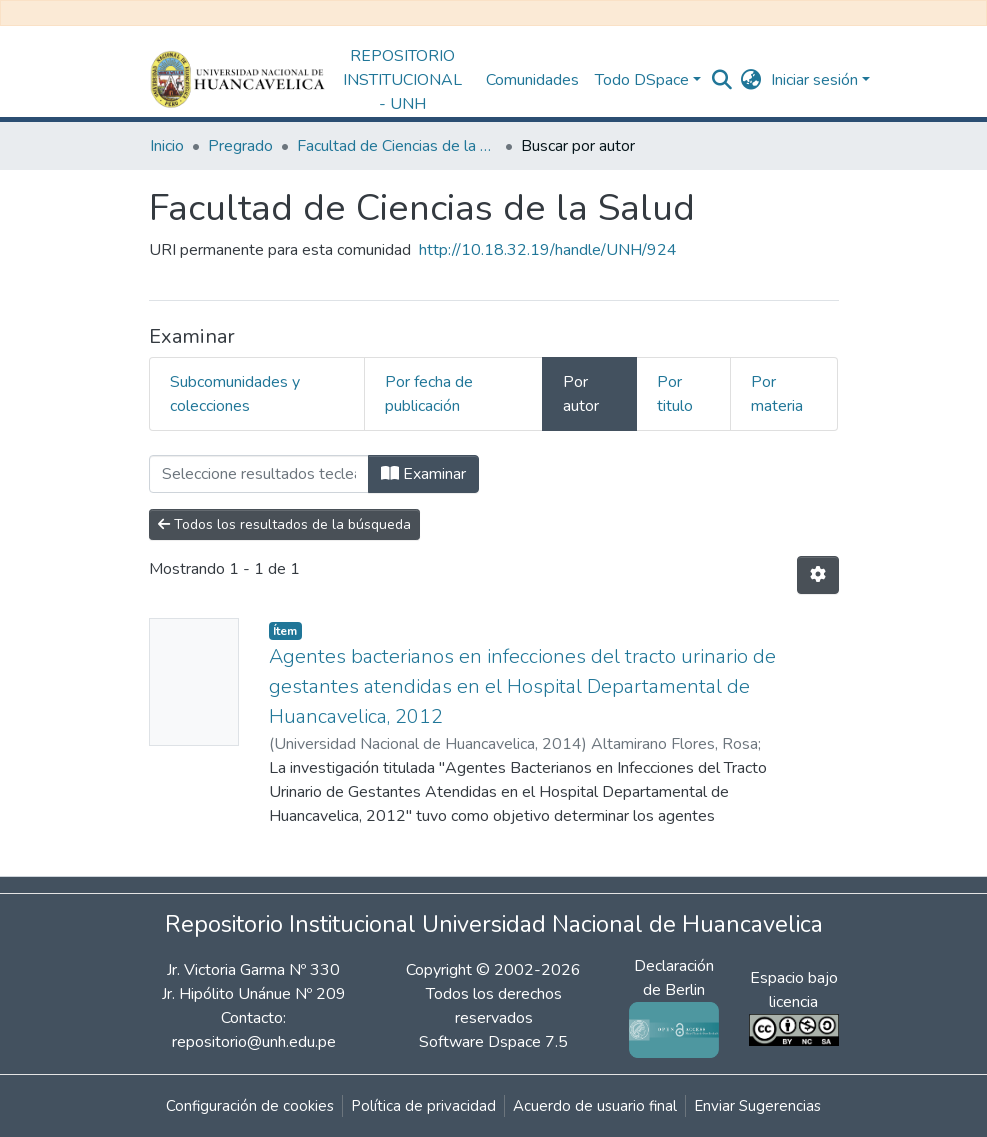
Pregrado (240, 146)
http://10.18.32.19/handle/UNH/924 (548, 250)
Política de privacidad (423, 1106)
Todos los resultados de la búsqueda (284, 524)
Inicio (167, 146)
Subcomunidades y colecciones (235, 394)
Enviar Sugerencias (757, 1106)
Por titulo (675, 394)
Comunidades (532, 80)
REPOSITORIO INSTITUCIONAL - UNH (402, 80)
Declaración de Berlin (674, 997)
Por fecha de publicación (429, 394)
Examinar (423, 474)
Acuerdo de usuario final (595, 1106)
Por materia (777, 394)
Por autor (581, 394)
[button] (750, 80)
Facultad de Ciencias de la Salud (397, 146)
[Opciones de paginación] (818, 575)
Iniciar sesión (814, 80)
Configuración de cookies (250, 1106)
